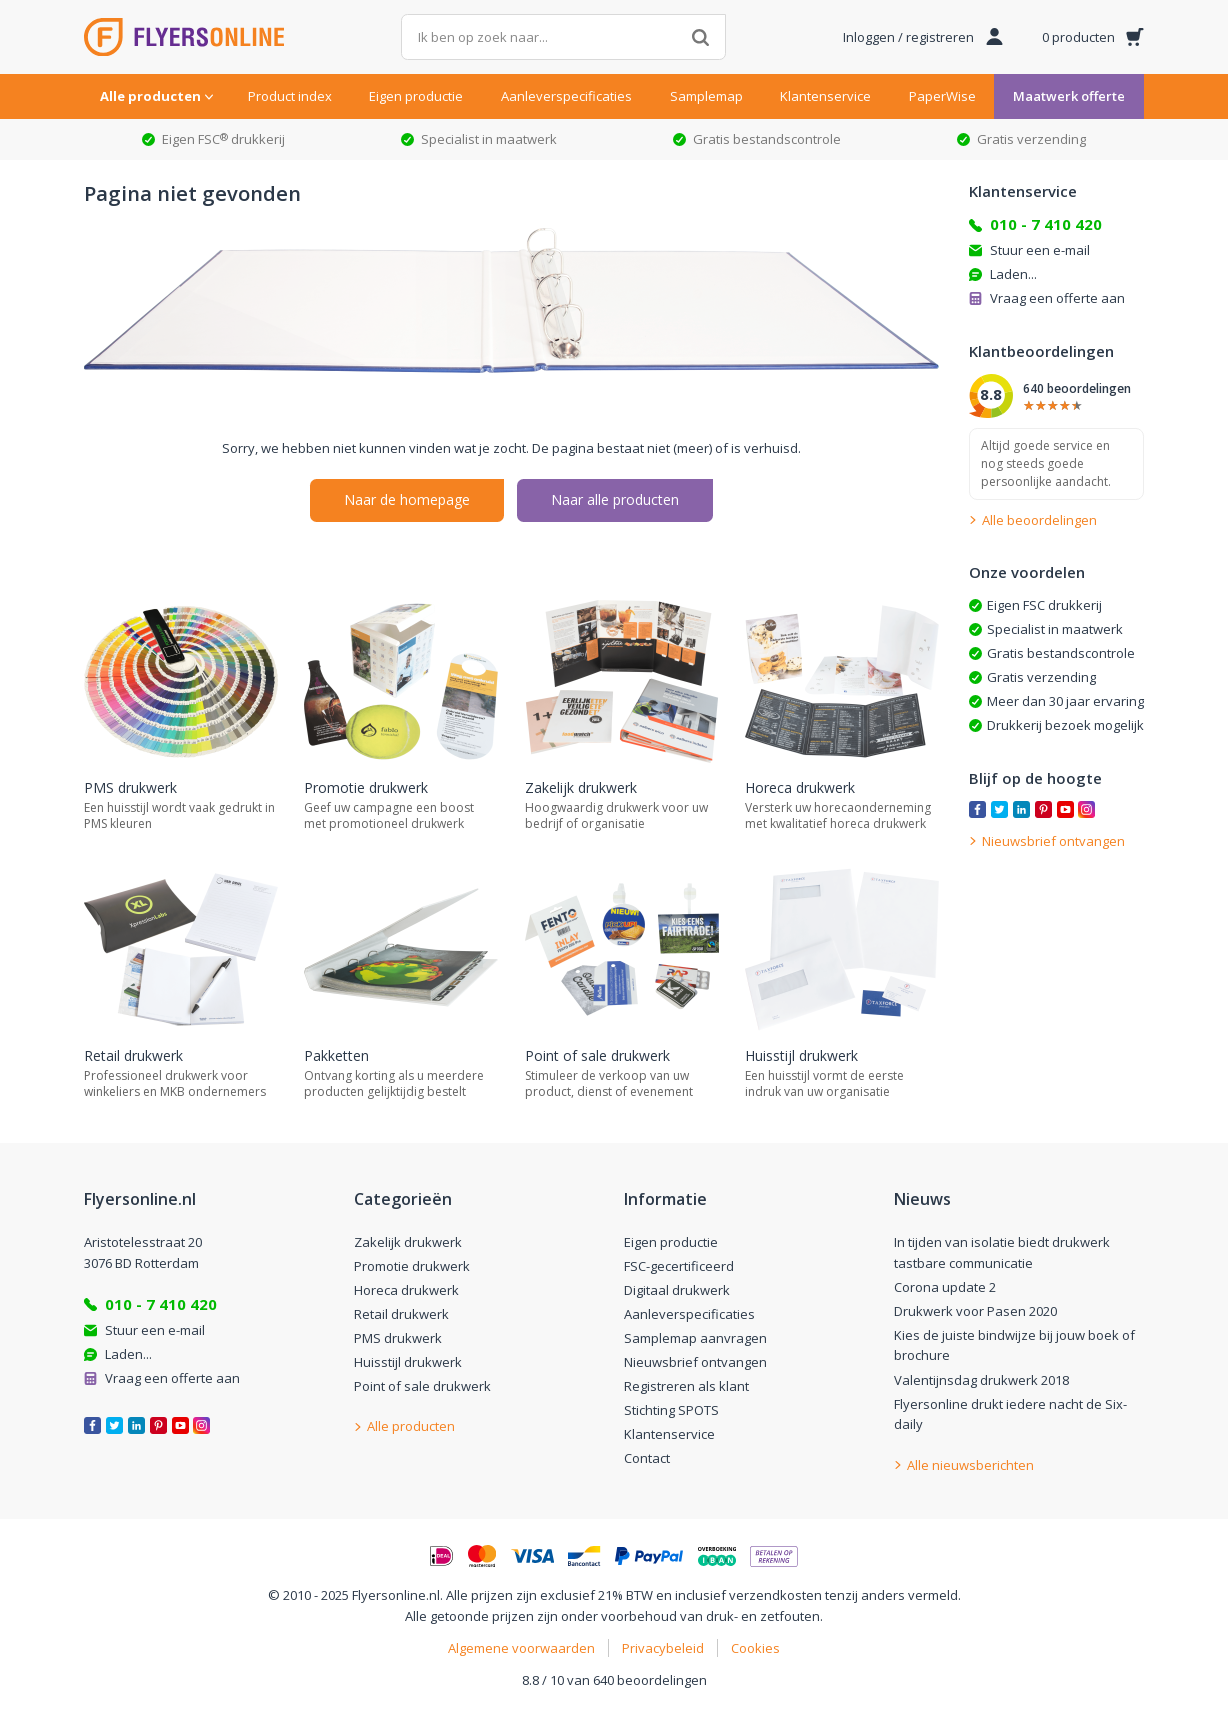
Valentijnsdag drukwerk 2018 (981, 1380)
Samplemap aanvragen (695, 1338)
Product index (290, 96)
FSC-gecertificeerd (679, 1266)
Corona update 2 (945, 1287)
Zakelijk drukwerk (408, 1242)
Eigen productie (416, 96)
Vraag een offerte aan (1057, 298)
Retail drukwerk (401, 1314)
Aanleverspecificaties (566, 96)
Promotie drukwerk (412, 1266)
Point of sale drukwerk (422, 1386)
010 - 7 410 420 (1046, 224)
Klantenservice (825, 96)
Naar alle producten (615, 499)
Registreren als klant (686, 1386)
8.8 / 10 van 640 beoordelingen (614, 1680)
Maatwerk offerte (1069, 96)
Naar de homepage (407, 499)
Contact (647, 1458)
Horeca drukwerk (406, 1290)
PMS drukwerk (398, 1338)
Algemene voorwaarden (521, 1648)
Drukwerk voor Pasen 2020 (975, 1311)
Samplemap (706, 96)
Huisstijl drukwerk (408, 1362)
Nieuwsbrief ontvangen (695, 1362)
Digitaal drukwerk (677, 1290)
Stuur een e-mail (1040, 250)
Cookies (755, 1648)
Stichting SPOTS (671, 1410)
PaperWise (942, 96)
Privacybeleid (663, 1648)
